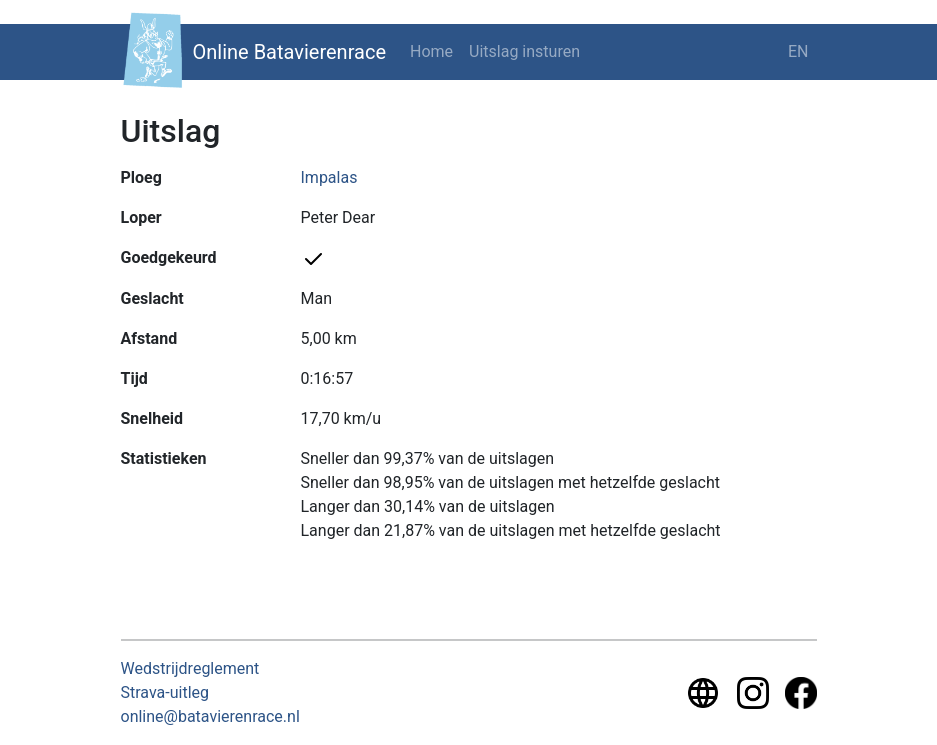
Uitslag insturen (524, 51)
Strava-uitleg (165, 692)
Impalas (329, 177)
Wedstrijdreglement (190, 668)
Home (431, 51)
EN (798, 51)
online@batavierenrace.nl (210, 716)
